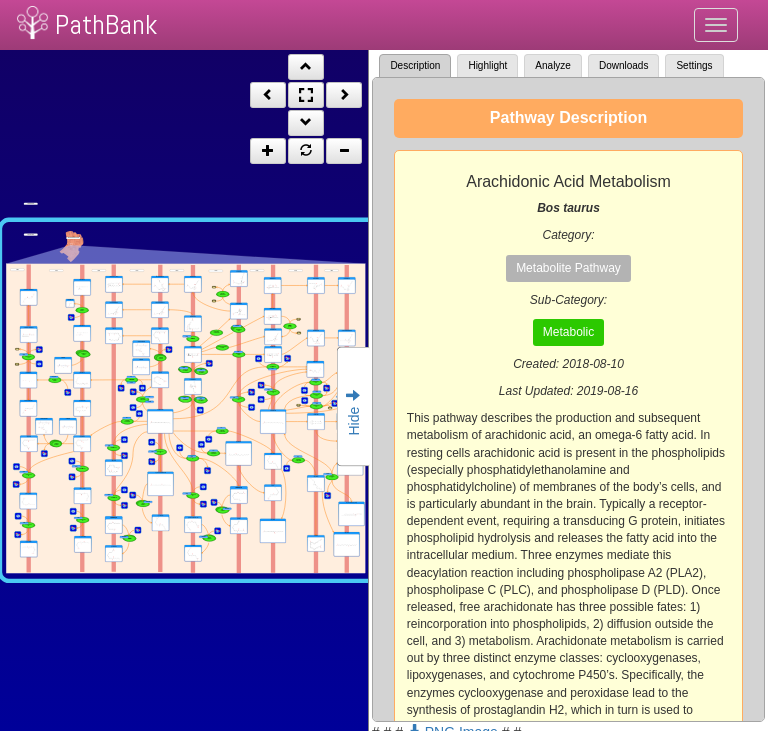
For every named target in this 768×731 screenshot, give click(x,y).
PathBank (106, 24)
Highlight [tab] (487, 65)
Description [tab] (415, 65)
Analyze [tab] (553, 65)
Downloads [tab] (623, 65)
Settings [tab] (694, 65)
